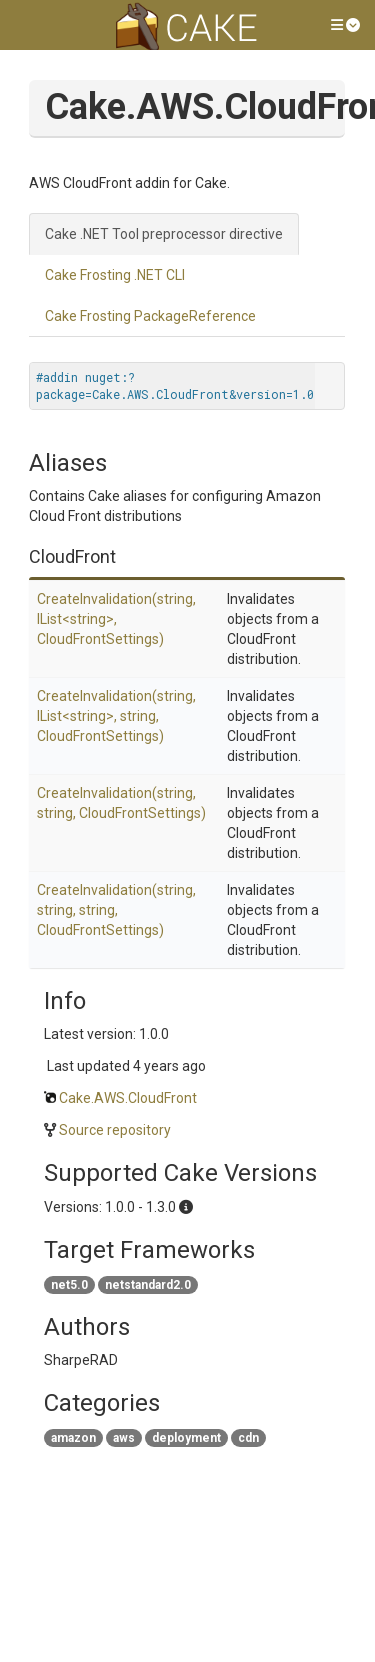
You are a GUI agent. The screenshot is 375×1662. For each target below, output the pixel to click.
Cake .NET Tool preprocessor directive (164, 234)
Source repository (115, 1130)
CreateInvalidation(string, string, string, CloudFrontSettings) (116, 910)
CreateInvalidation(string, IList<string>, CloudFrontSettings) (116, 619)
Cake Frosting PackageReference (150, 316)
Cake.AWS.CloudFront (128, 1098)
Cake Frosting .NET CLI (115, 275)
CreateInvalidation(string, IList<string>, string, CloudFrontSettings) (116, 716)
